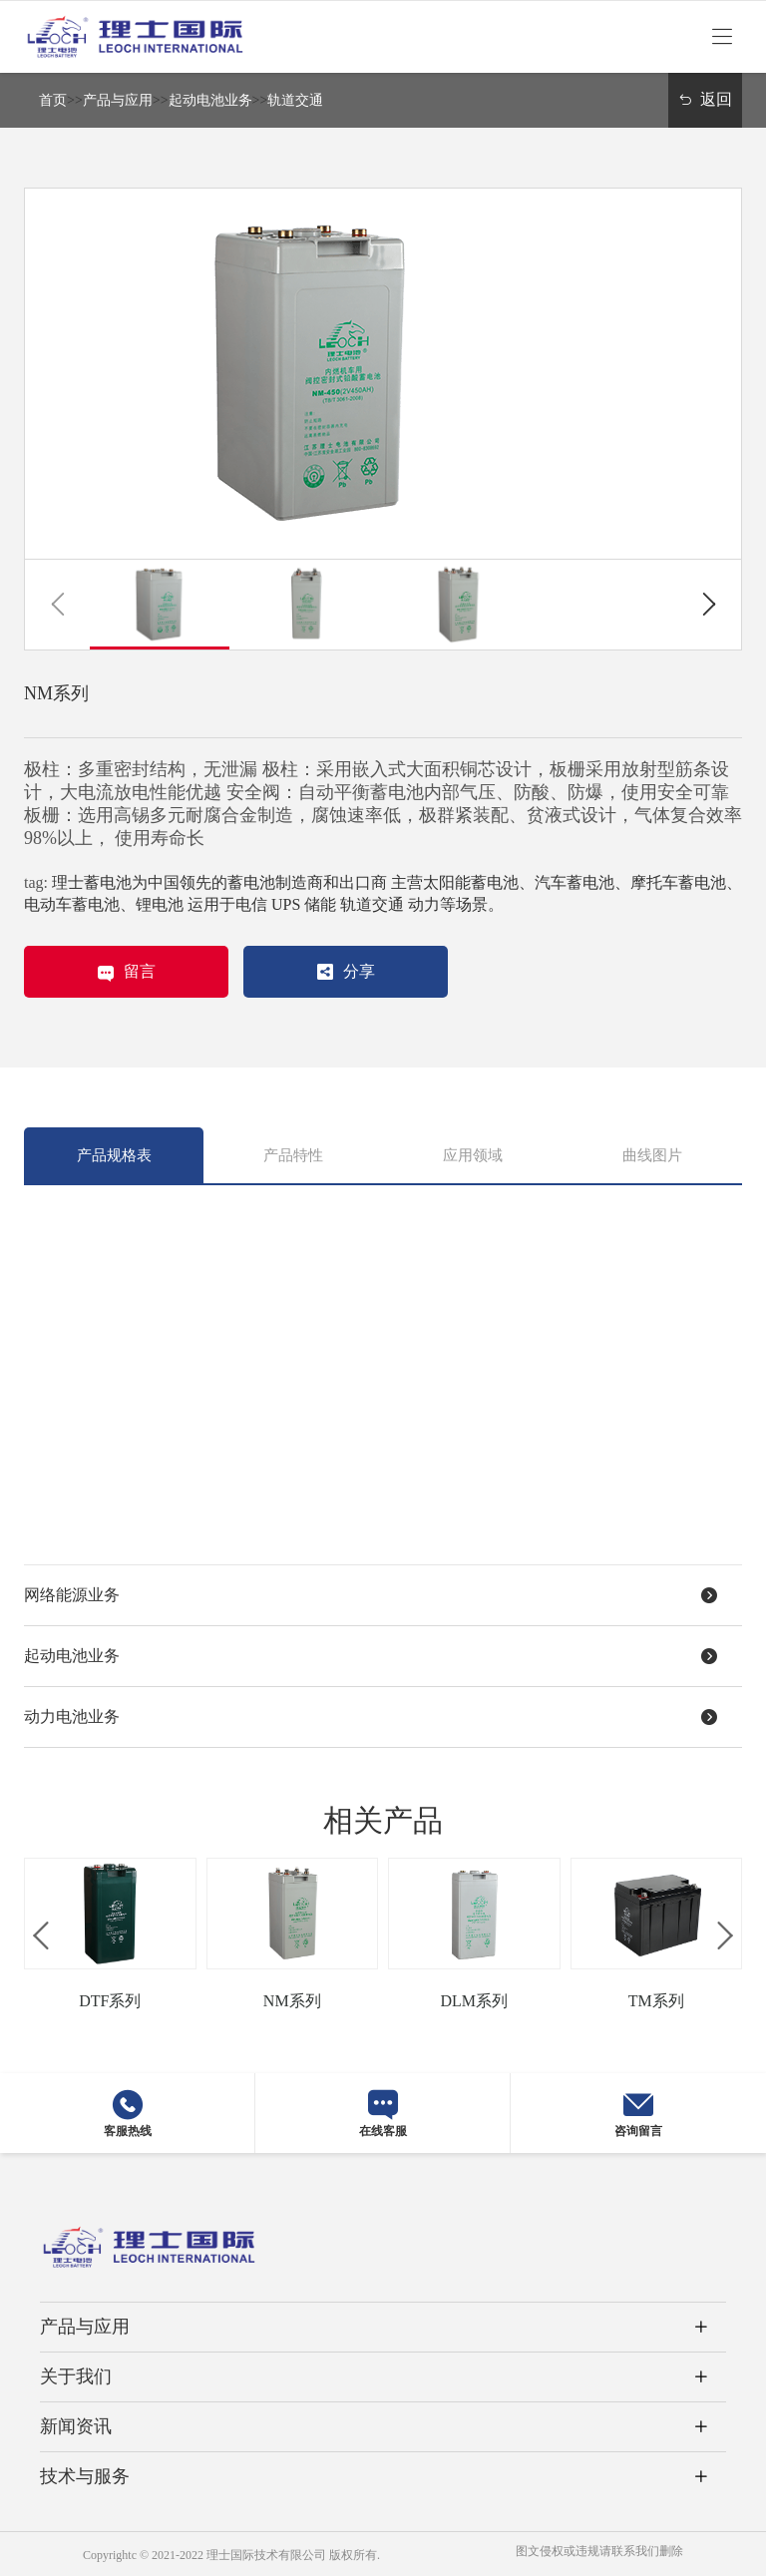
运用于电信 (227, 904)
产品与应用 (118, 100)
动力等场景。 (456, 904)
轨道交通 (295, 100)
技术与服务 (85, 2476)
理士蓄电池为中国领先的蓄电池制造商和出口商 (219, 882)
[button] (57, 604)
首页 (53, 100)
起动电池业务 (210, 100)
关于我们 (76, 2376)
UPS (285, 904)
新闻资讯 (76, 2426)
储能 (320, 904)
